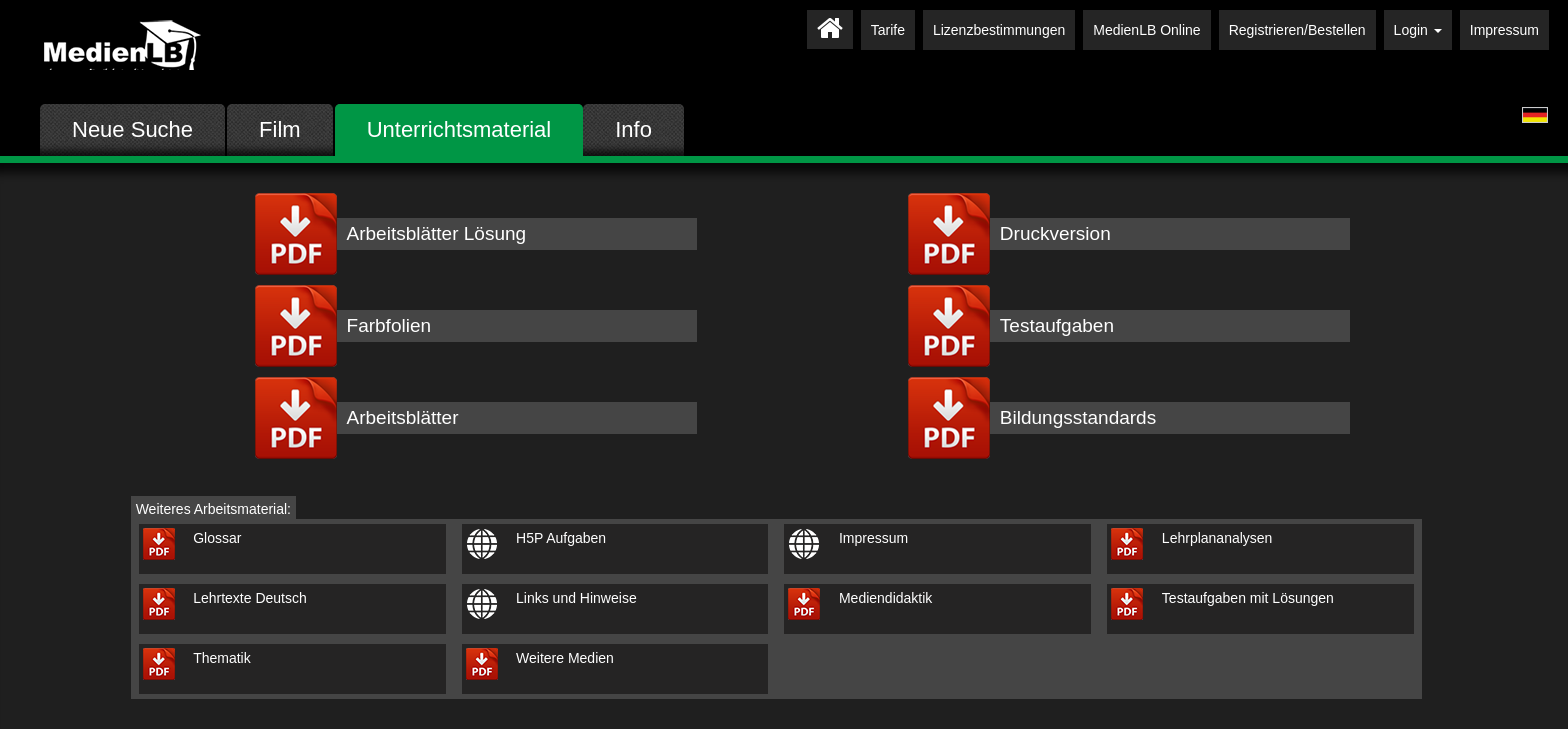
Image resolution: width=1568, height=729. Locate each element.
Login (1418, 30)
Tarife (888, 30)
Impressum (1504, 30)
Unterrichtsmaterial (459, 129)
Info (633, 129)
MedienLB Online (1146, 30)
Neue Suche (132, 129)
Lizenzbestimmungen (999, 30)
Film (280, 129)
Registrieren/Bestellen (1297, 30)
